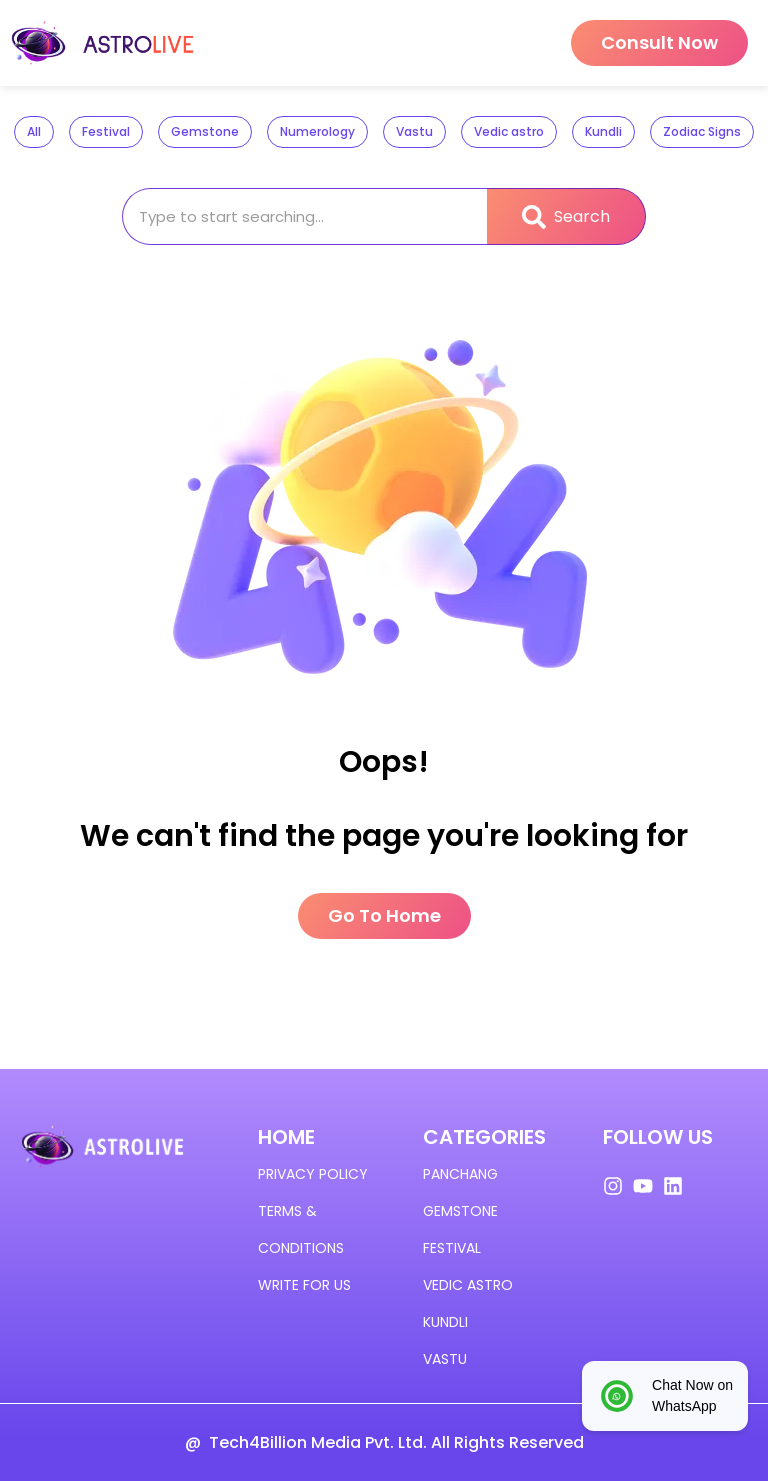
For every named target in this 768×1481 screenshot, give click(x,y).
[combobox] (304, 216)
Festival (106, 131)
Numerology (317, 131)
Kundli (603, 131)
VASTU (445, 1359)
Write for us (304, 1285)
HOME (286, 1137)
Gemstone (205, 131)
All (34, 131)
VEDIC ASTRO (468, 1285)
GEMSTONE (460, 1211)
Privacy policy (313, 1174)
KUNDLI (445, 1322)
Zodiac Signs (702, 131)
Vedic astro (509, 131)
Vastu (414, 131)
